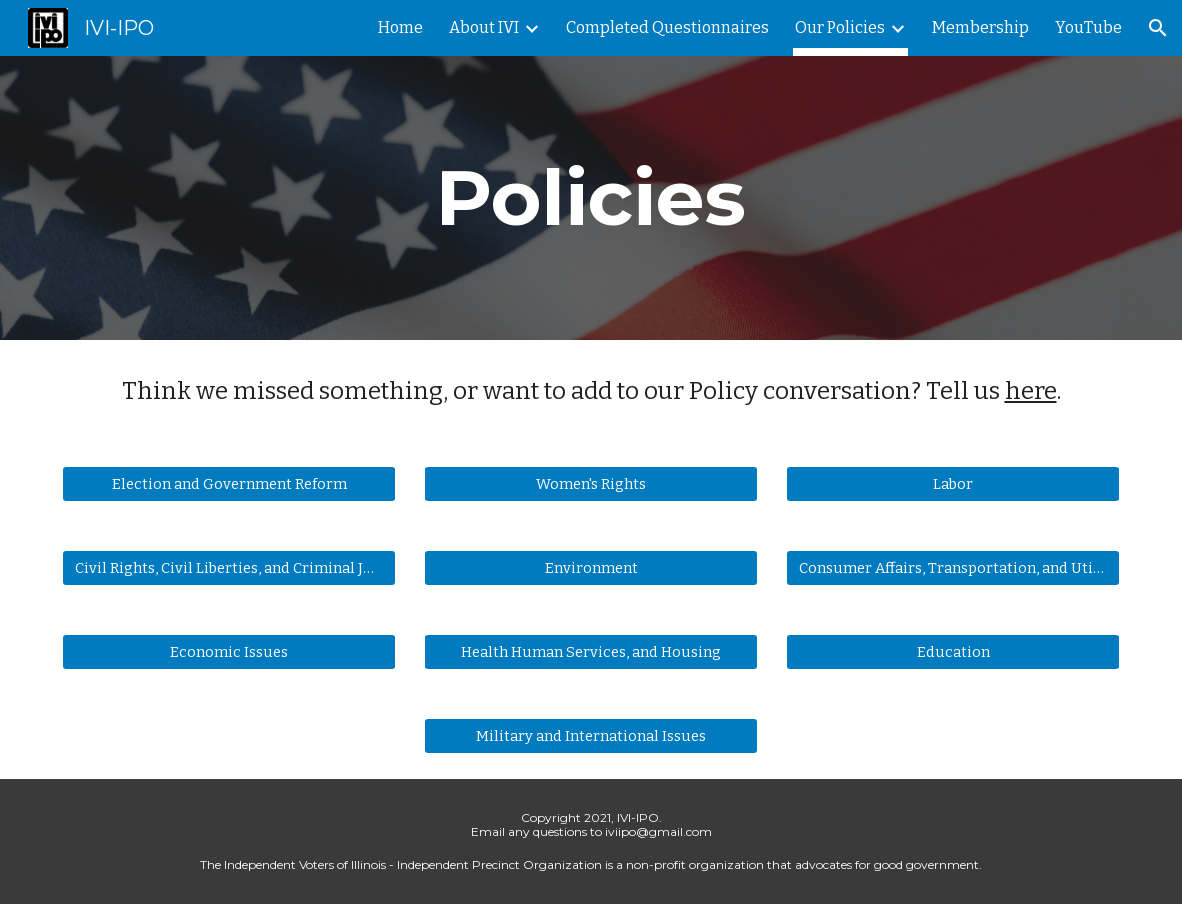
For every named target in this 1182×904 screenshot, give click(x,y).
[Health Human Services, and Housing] (591, 652)
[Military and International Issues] (591, 736)
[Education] (953, 652)
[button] (1158, 28)
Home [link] (400, 27)
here (1031, 391)
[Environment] (591, 568)
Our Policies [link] (840, 27)
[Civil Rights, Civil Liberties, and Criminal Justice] (229, 568)
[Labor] (953, 484)
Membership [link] (980, 27)
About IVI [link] (484, 27)
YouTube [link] (1088, 27)
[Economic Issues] (229, 652)
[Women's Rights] (591, 484)
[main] (591, 198)
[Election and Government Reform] (229, 484)
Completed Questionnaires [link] (667, 27)
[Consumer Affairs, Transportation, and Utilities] (953, 568)
